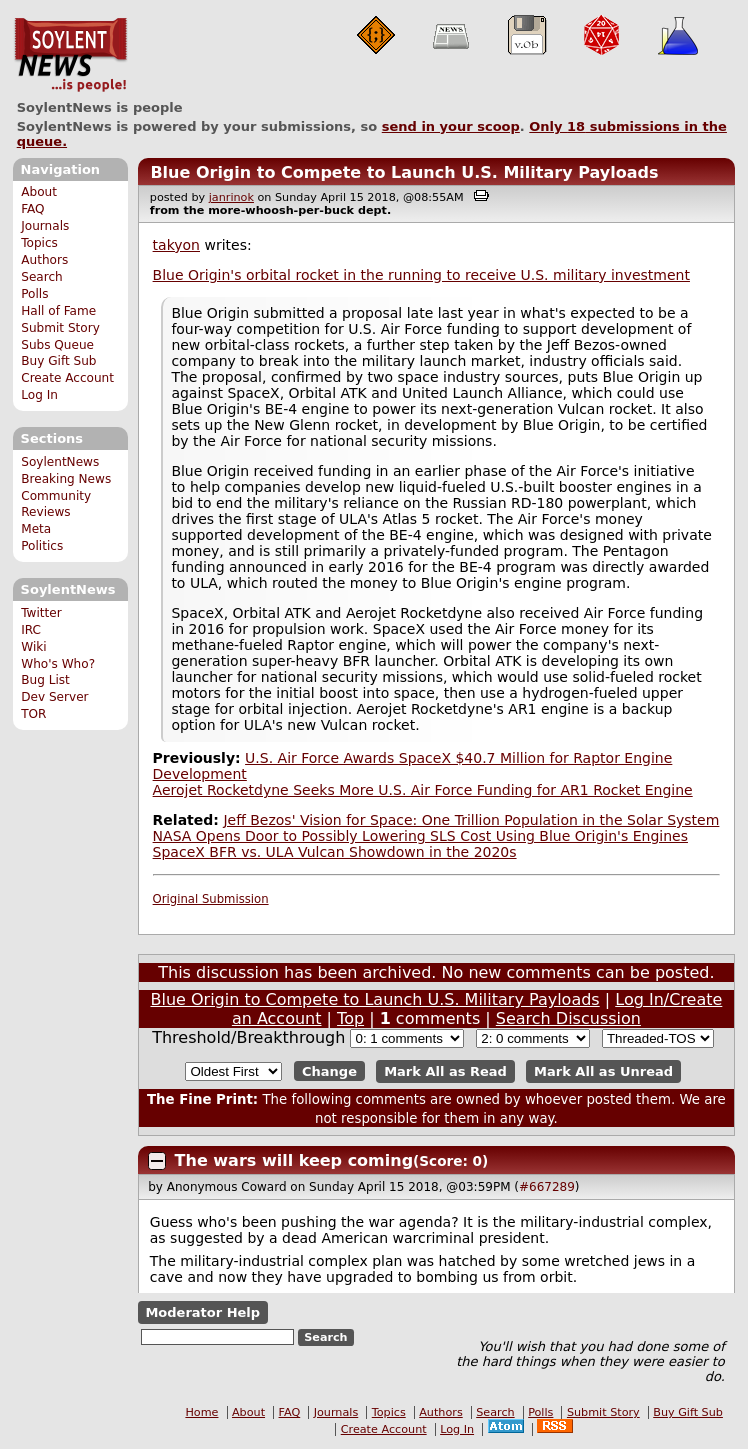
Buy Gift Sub (58, 361)
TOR (33, 714)
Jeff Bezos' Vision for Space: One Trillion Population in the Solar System (471, 820)
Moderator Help (202, 1312)
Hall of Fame (58, 311)
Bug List (45, 680)
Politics (42, 546)
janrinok (231, 197)
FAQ (32, 209)
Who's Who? (58, 664)
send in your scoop (451, 126)
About (39, 192)
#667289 (547, 1187)
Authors (44, 260)
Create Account (67, 378)
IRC (31, 630)
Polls (34, 294)
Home (201, 1412)
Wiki (33, 647)
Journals (45, 226)
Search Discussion (568, 1018)
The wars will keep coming (294, 1160)
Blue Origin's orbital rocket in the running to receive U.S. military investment (421, 275)
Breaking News (66, 479)
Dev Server (54, 697)
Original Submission (211, 899)
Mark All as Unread (603, 1071)
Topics (39, 243)
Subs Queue (57, 345)
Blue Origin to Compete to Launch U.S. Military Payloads (404, 172)
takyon (176, 245)
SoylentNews (70, 55)
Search (42, 277)
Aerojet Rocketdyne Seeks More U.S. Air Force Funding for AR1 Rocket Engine (423, 790)
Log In (39, 395)
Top (350, 1018)
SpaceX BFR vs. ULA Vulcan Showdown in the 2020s (335, 852)
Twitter (41, 613)
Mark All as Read (445, 1071)
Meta (36, 529)
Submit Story (60, 328)
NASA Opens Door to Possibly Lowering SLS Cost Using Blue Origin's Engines (420, 836)
